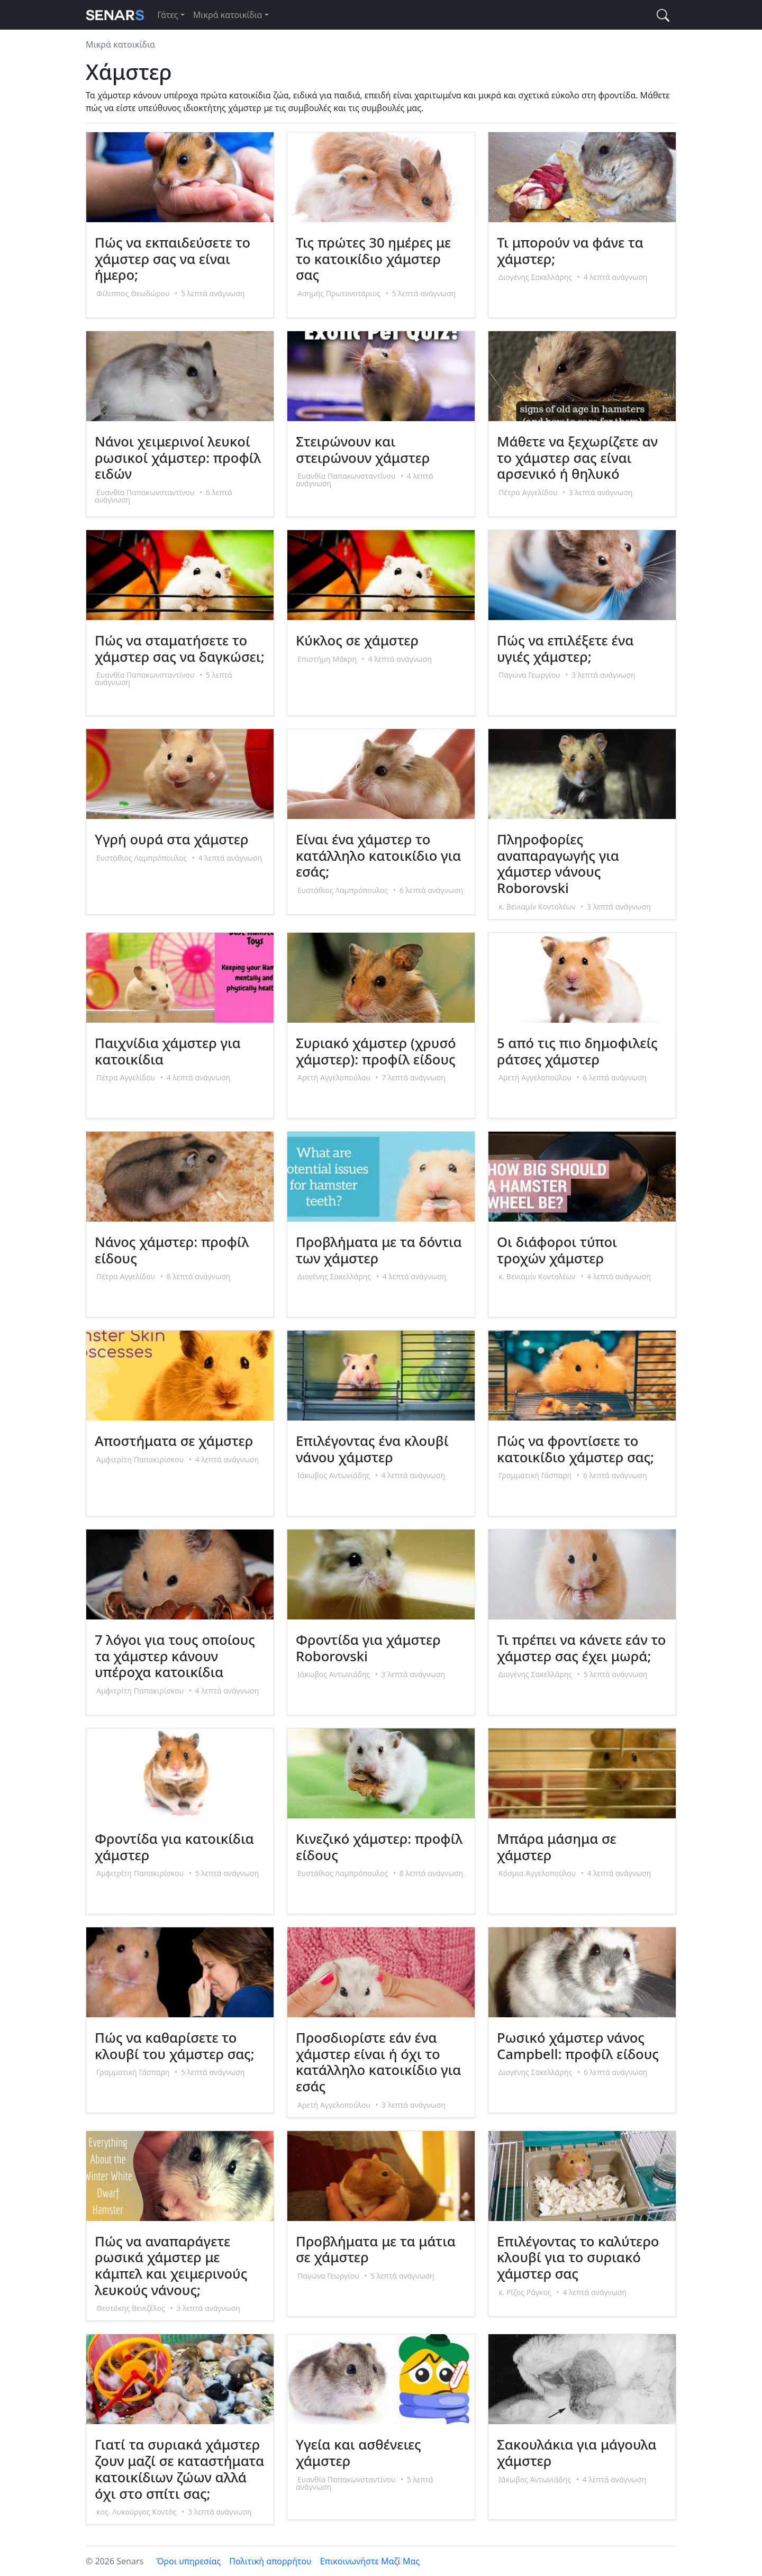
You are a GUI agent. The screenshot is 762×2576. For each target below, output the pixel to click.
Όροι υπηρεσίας (188, 2561)
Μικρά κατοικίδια (227, 15)
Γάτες (167, 15)
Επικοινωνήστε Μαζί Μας (370, 2561)
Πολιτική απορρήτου (270, 2561)
